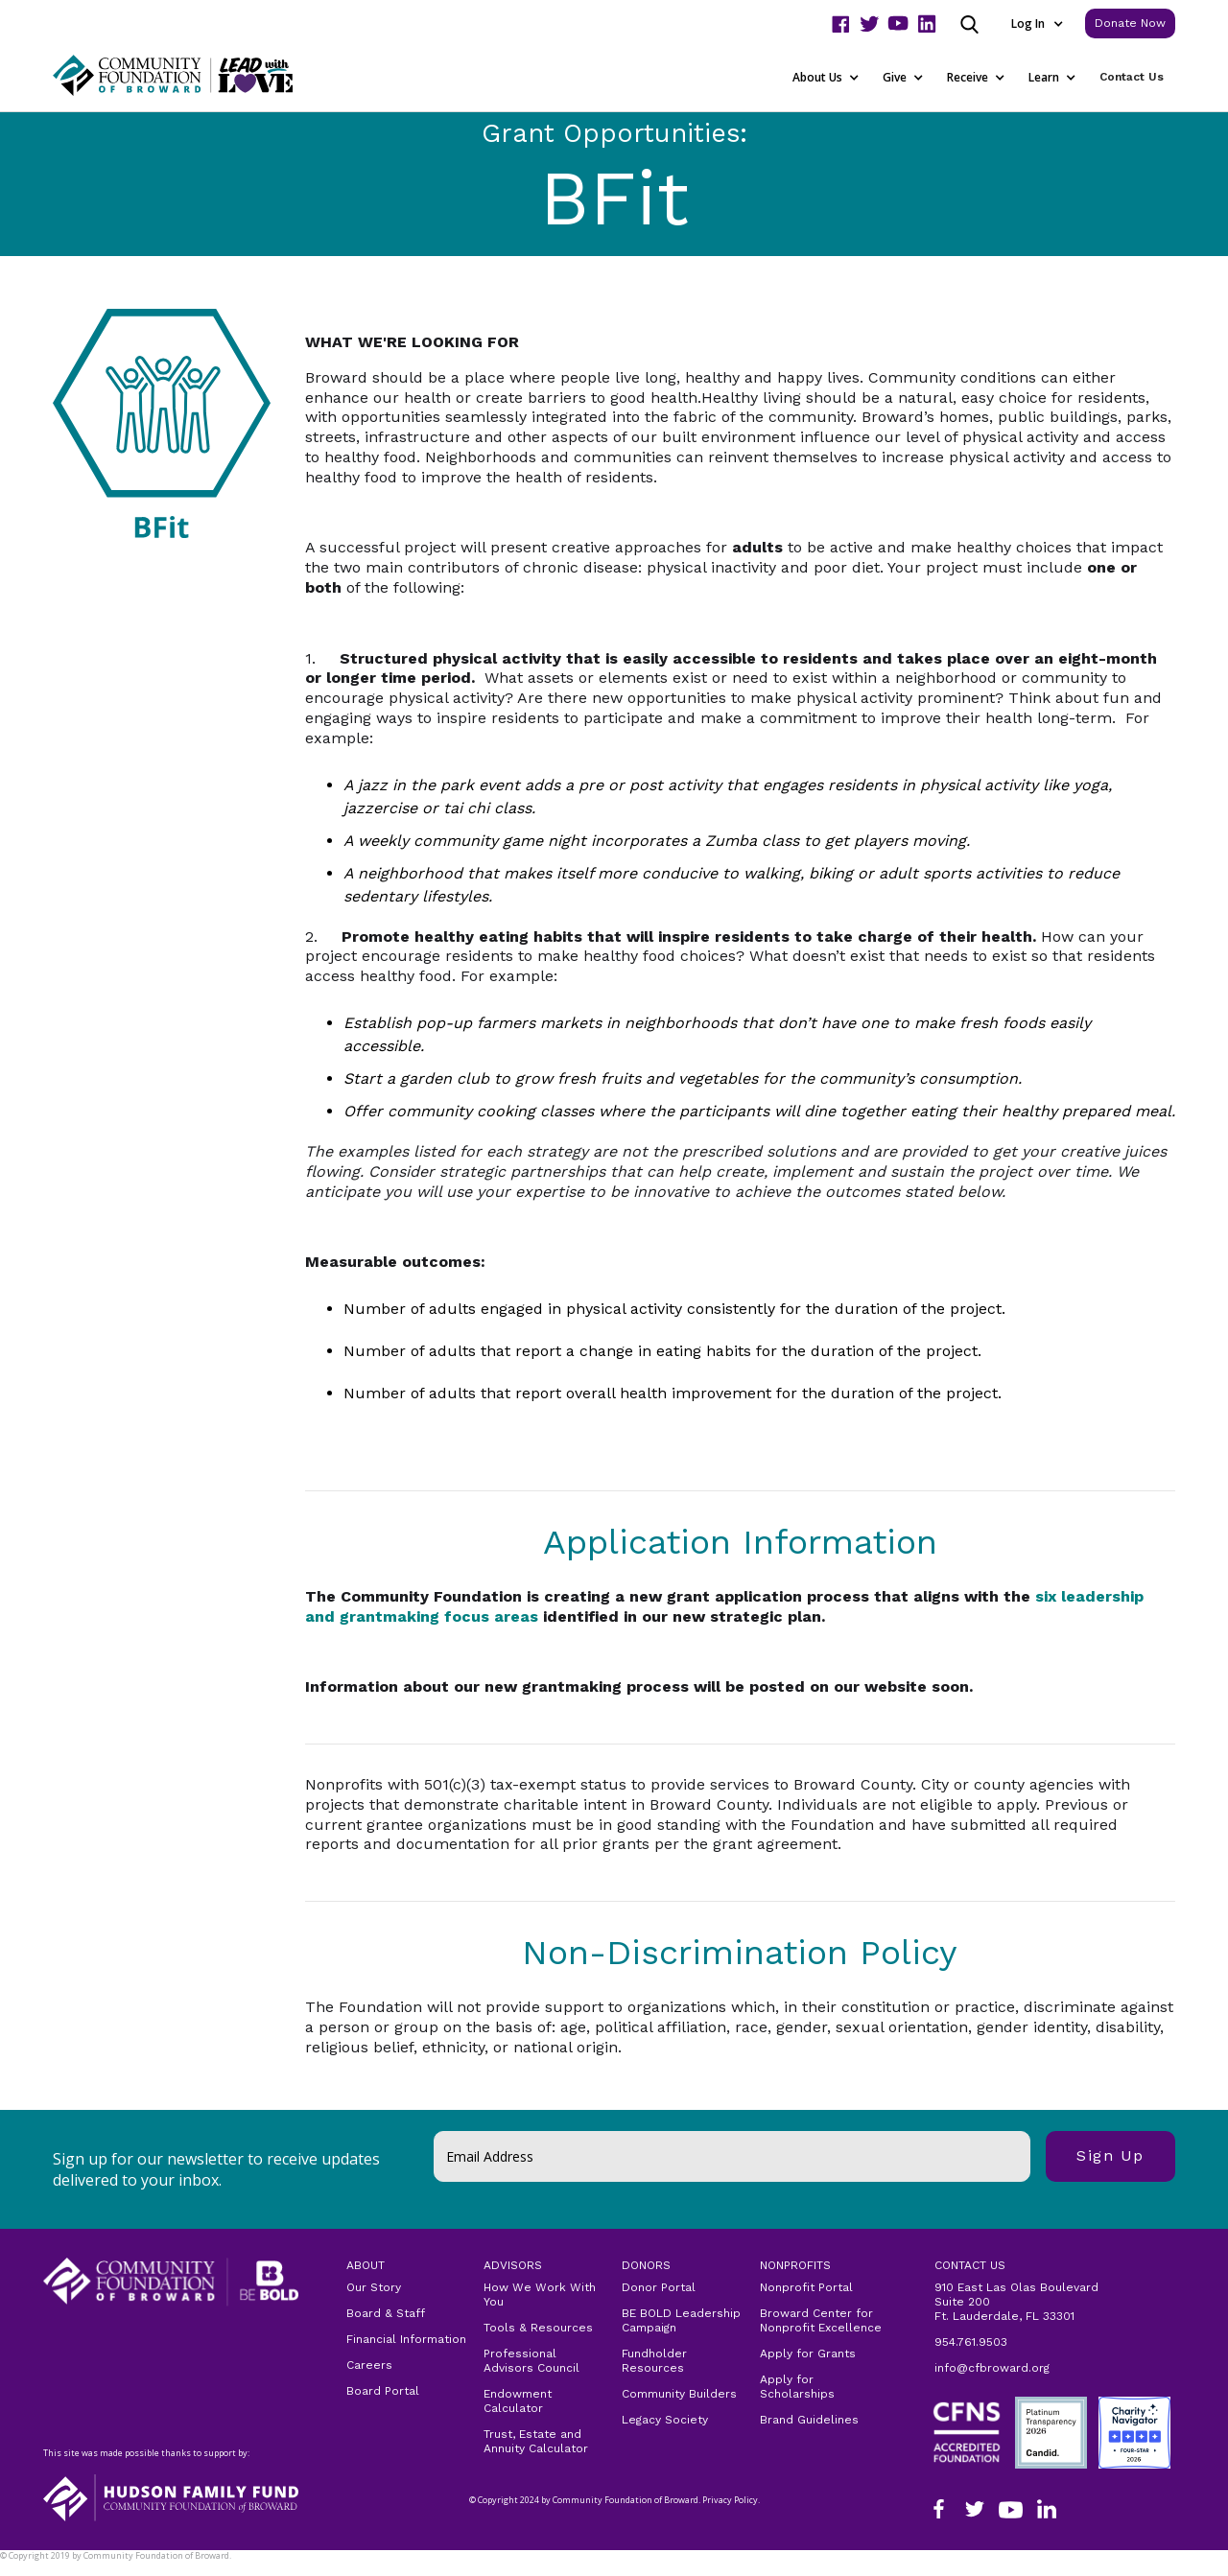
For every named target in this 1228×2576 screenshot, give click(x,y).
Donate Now (1130, 23)
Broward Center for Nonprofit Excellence (821, 2320)
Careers (369, 2365)
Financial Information (406, 2339)
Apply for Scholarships (797, 2386)
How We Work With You (540, 2294)
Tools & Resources (538, 2327)
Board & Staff (385, 2313)
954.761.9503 (970, 2342)
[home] (197, 75)
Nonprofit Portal (806, 2287)
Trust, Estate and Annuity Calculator (536, 2441)
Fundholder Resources (654, 2361)
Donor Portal (659, 2287)
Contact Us (1131, 76)
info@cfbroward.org (992, 2368)
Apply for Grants (808, 2353)
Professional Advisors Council (531, 2361)
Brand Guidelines (809, 2419)
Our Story (373, 2287)
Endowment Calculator (518, 2401)
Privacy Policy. (39, 2568)
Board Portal (382, 2391)
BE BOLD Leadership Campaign (681, 2320)
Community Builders (679, 2393)
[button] (1037, 23)
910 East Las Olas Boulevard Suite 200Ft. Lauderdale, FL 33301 (1016, 2302)
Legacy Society (665, 2419)
